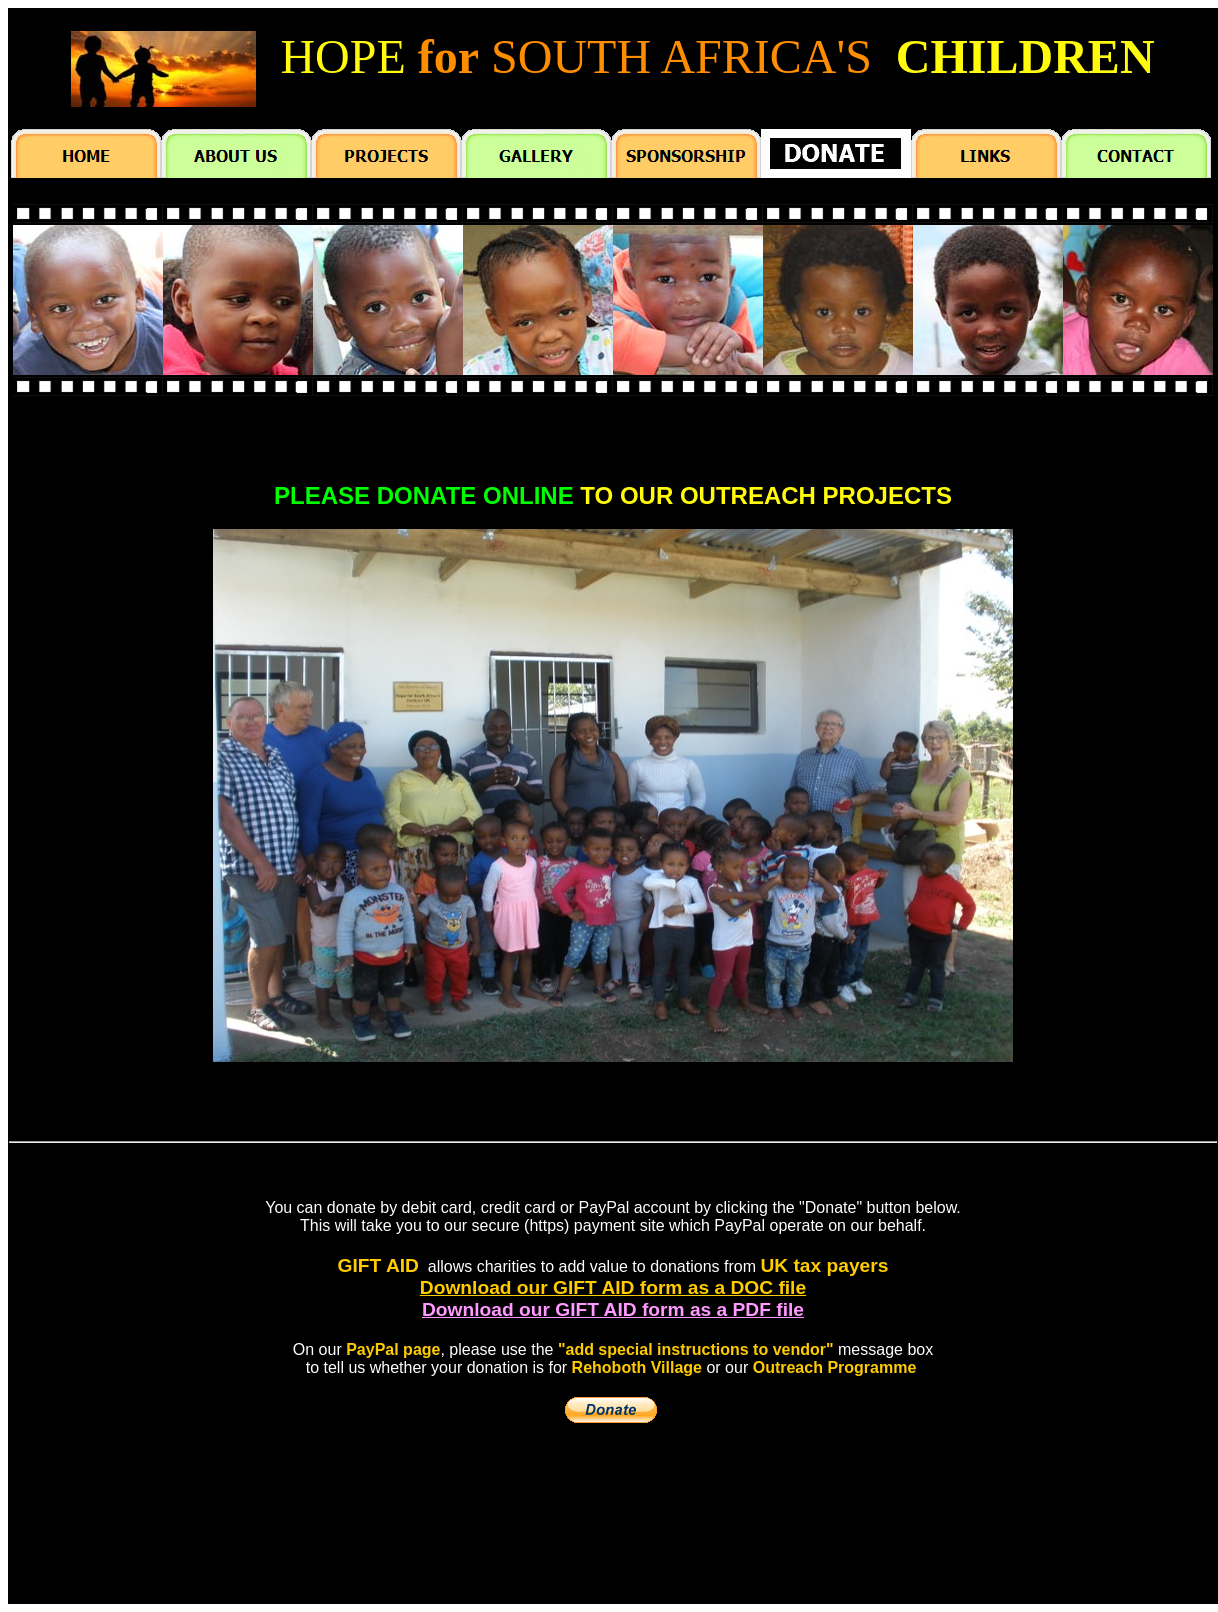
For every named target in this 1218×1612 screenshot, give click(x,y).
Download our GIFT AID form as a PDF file (613, 1309)
